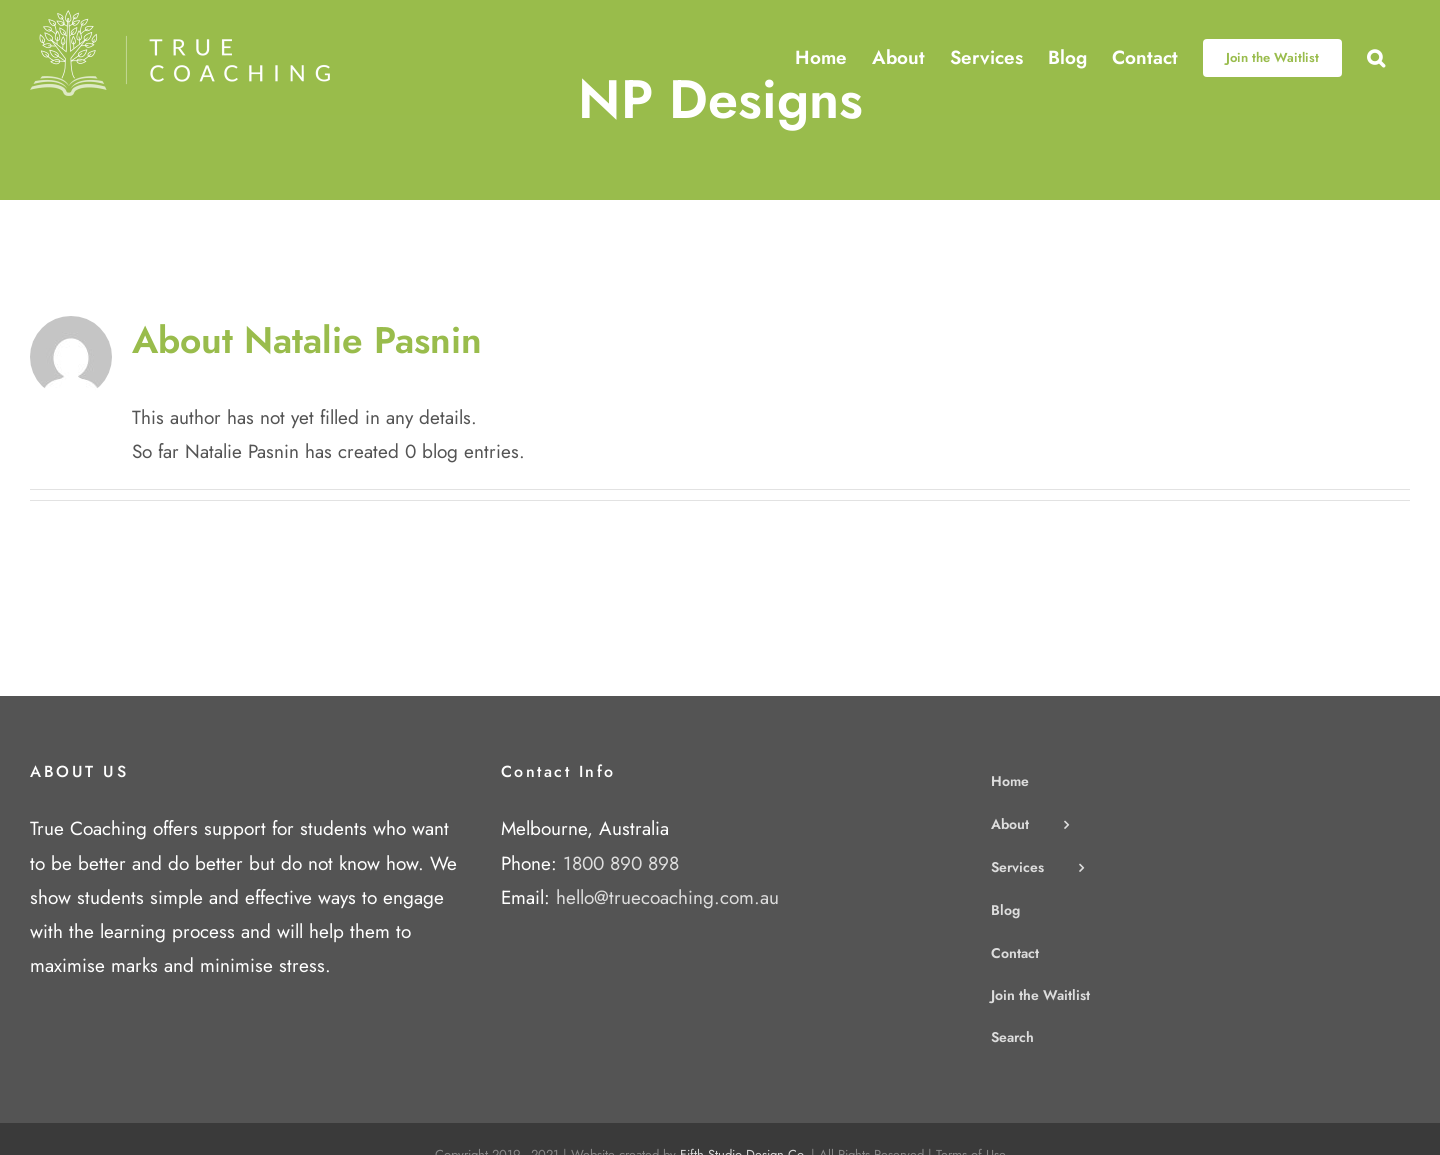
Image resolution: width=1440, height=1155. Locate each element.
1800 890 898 (621, 863)
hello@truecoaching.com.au (667, 897)
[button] (1376, 57)
